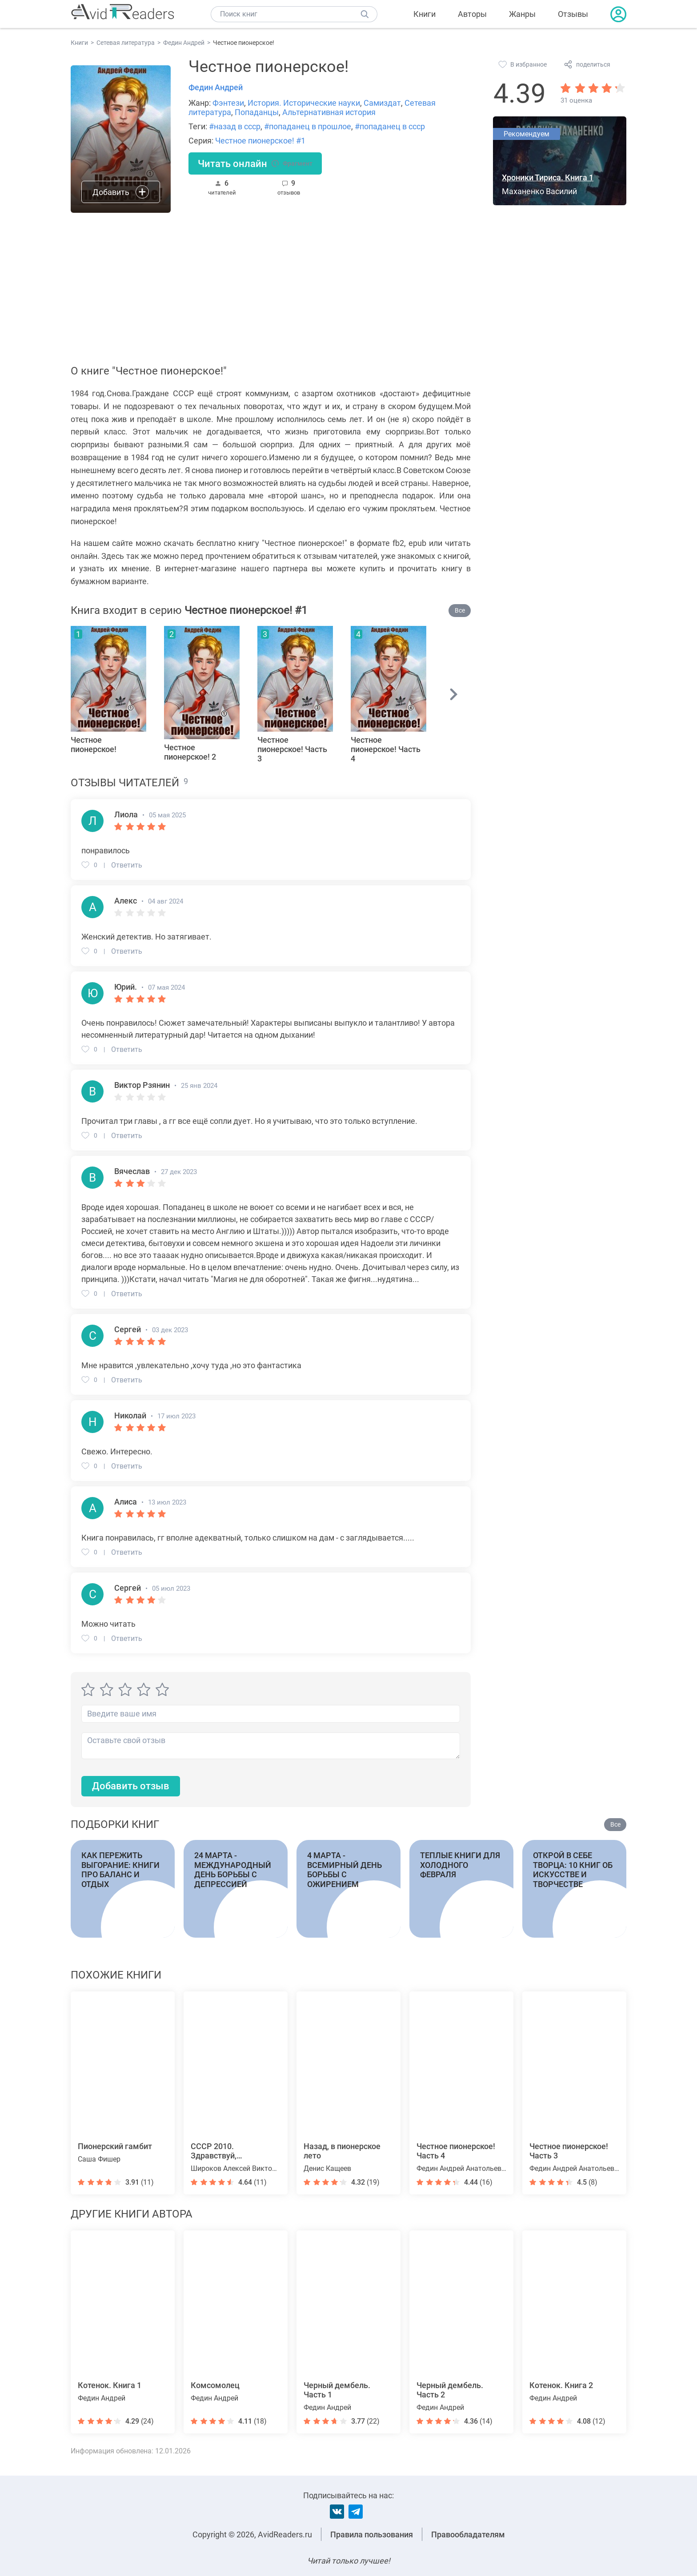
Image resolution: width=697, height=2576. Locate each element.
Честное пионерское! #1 (260, 140)
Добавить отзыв (130, 1786)
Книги (424, 14)
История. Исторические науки (304, 102)
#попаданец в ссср (390, 126)
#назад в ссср (234, 126)
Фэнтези (228, 102)
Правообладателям (468, 2534)
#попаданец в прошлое (307, 126)
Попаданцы (257, 112)
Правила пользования (371, 2534)
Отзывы (573, 14)
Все (460, 610)
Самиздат (382, 102)
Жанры (522, 14)
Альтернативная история (329, 112)
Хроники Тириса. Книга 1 (547, 177)
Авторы (472, 14)
